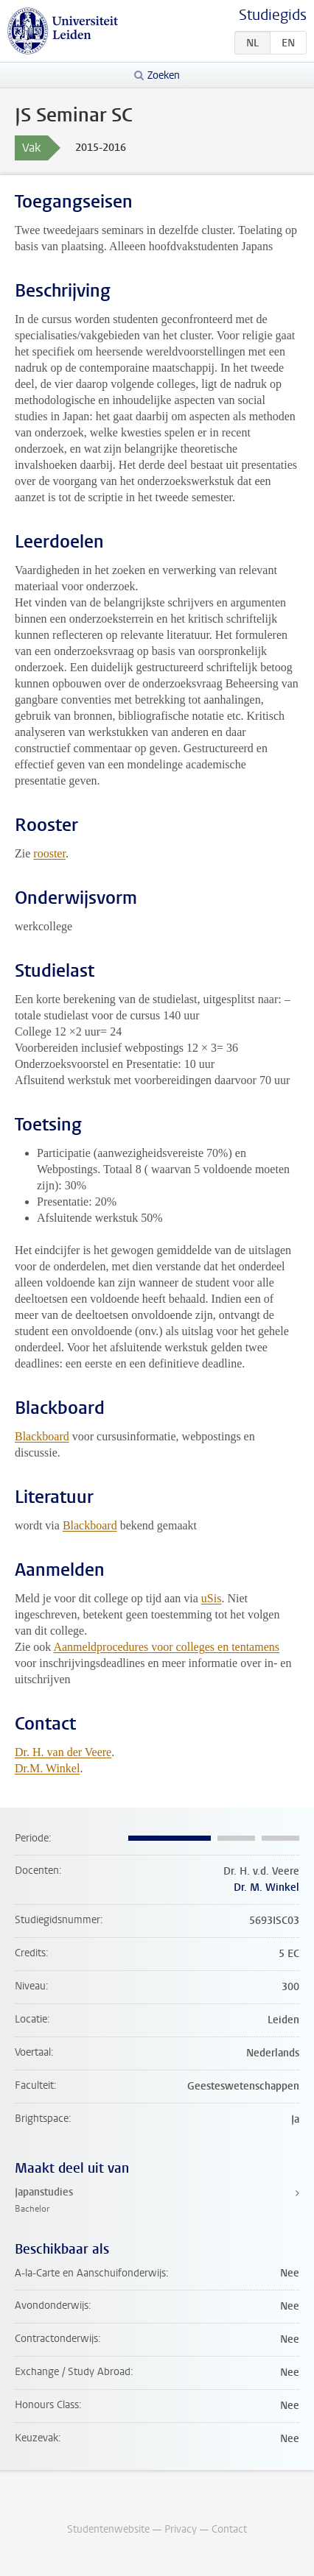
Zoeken (163, 75)
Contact (229, 2529)
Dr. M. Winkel (266, 1887)
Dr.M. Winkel (47, 1768)
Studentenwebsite (108, 2529)
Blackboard (42, 1436)
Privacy (180, 2529)
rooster (49, 853)
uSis (211, 1598)
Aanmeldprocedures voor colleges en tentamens (166, 1647)
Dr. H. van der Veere (63, 1752)
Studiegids (273, 15)
